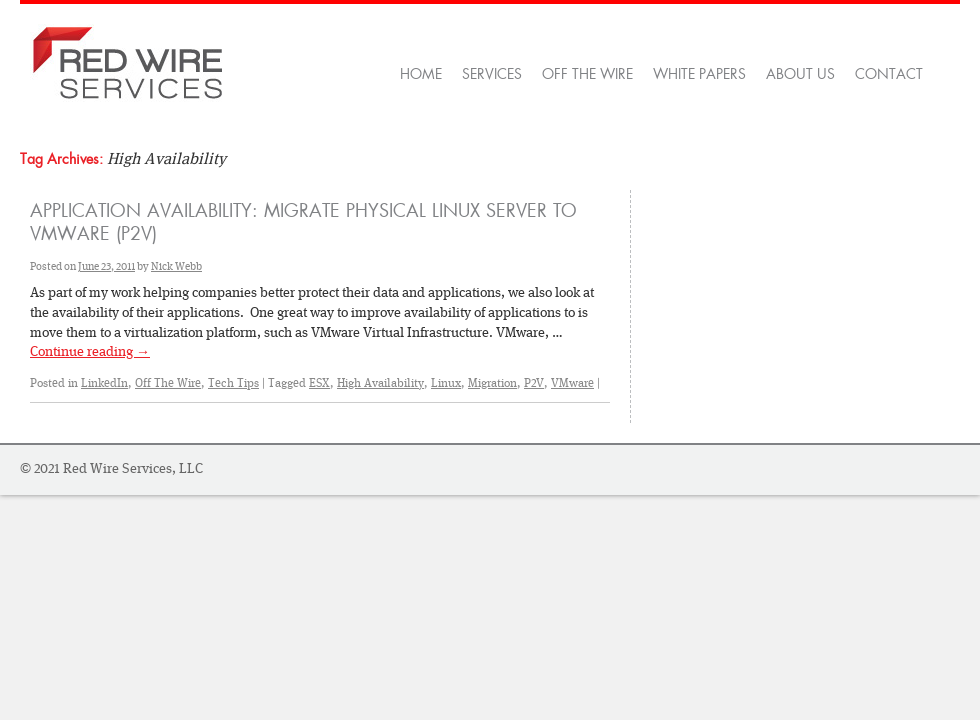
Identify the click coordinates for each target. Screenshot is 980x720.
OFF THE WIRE (587, 74)
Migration (492, 383)
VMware (572, 383)
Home (421, 74)
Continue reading (90, 351)
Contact (889, 74)
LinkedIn (104, 383)
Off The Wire (168, 383)
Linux (446, 383)
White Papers (699, 74)
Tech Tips (233, 383)
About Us (800, 74)
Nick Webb (176, 266)
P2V (534, 383)
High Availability (380, 383)
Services (492, 74)
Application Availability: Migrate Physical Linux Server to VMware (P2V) (303, 222)
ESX (319, 383)
